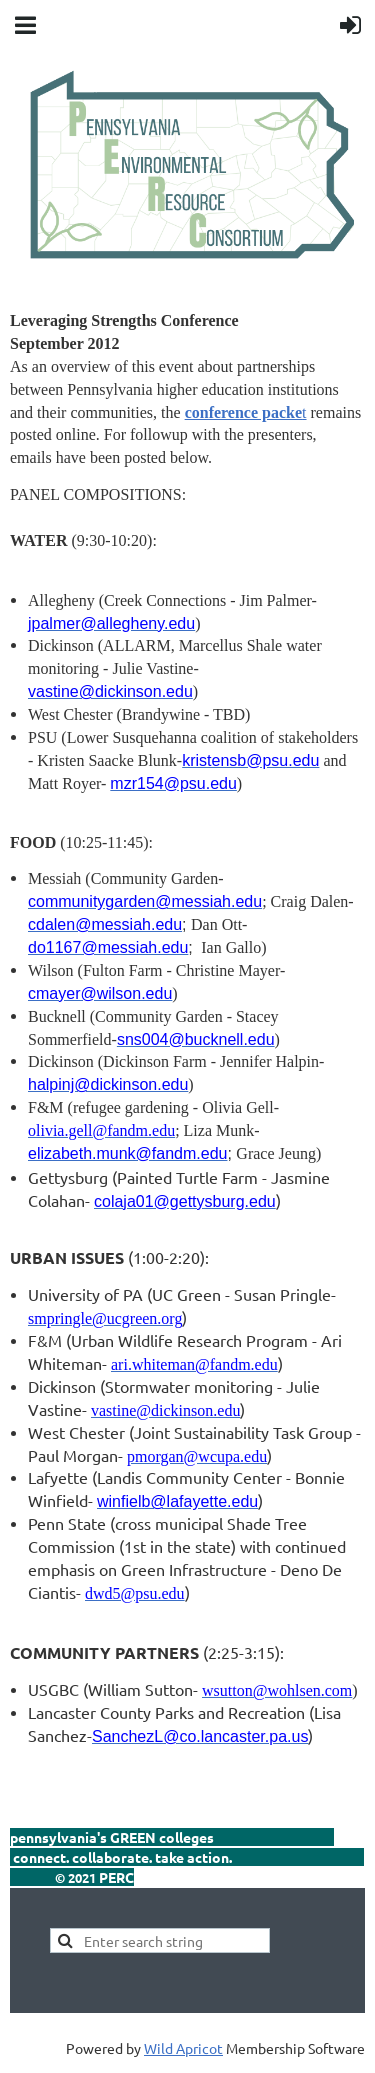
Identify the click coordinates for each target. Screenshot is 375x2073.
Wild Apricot (183, 2048)
